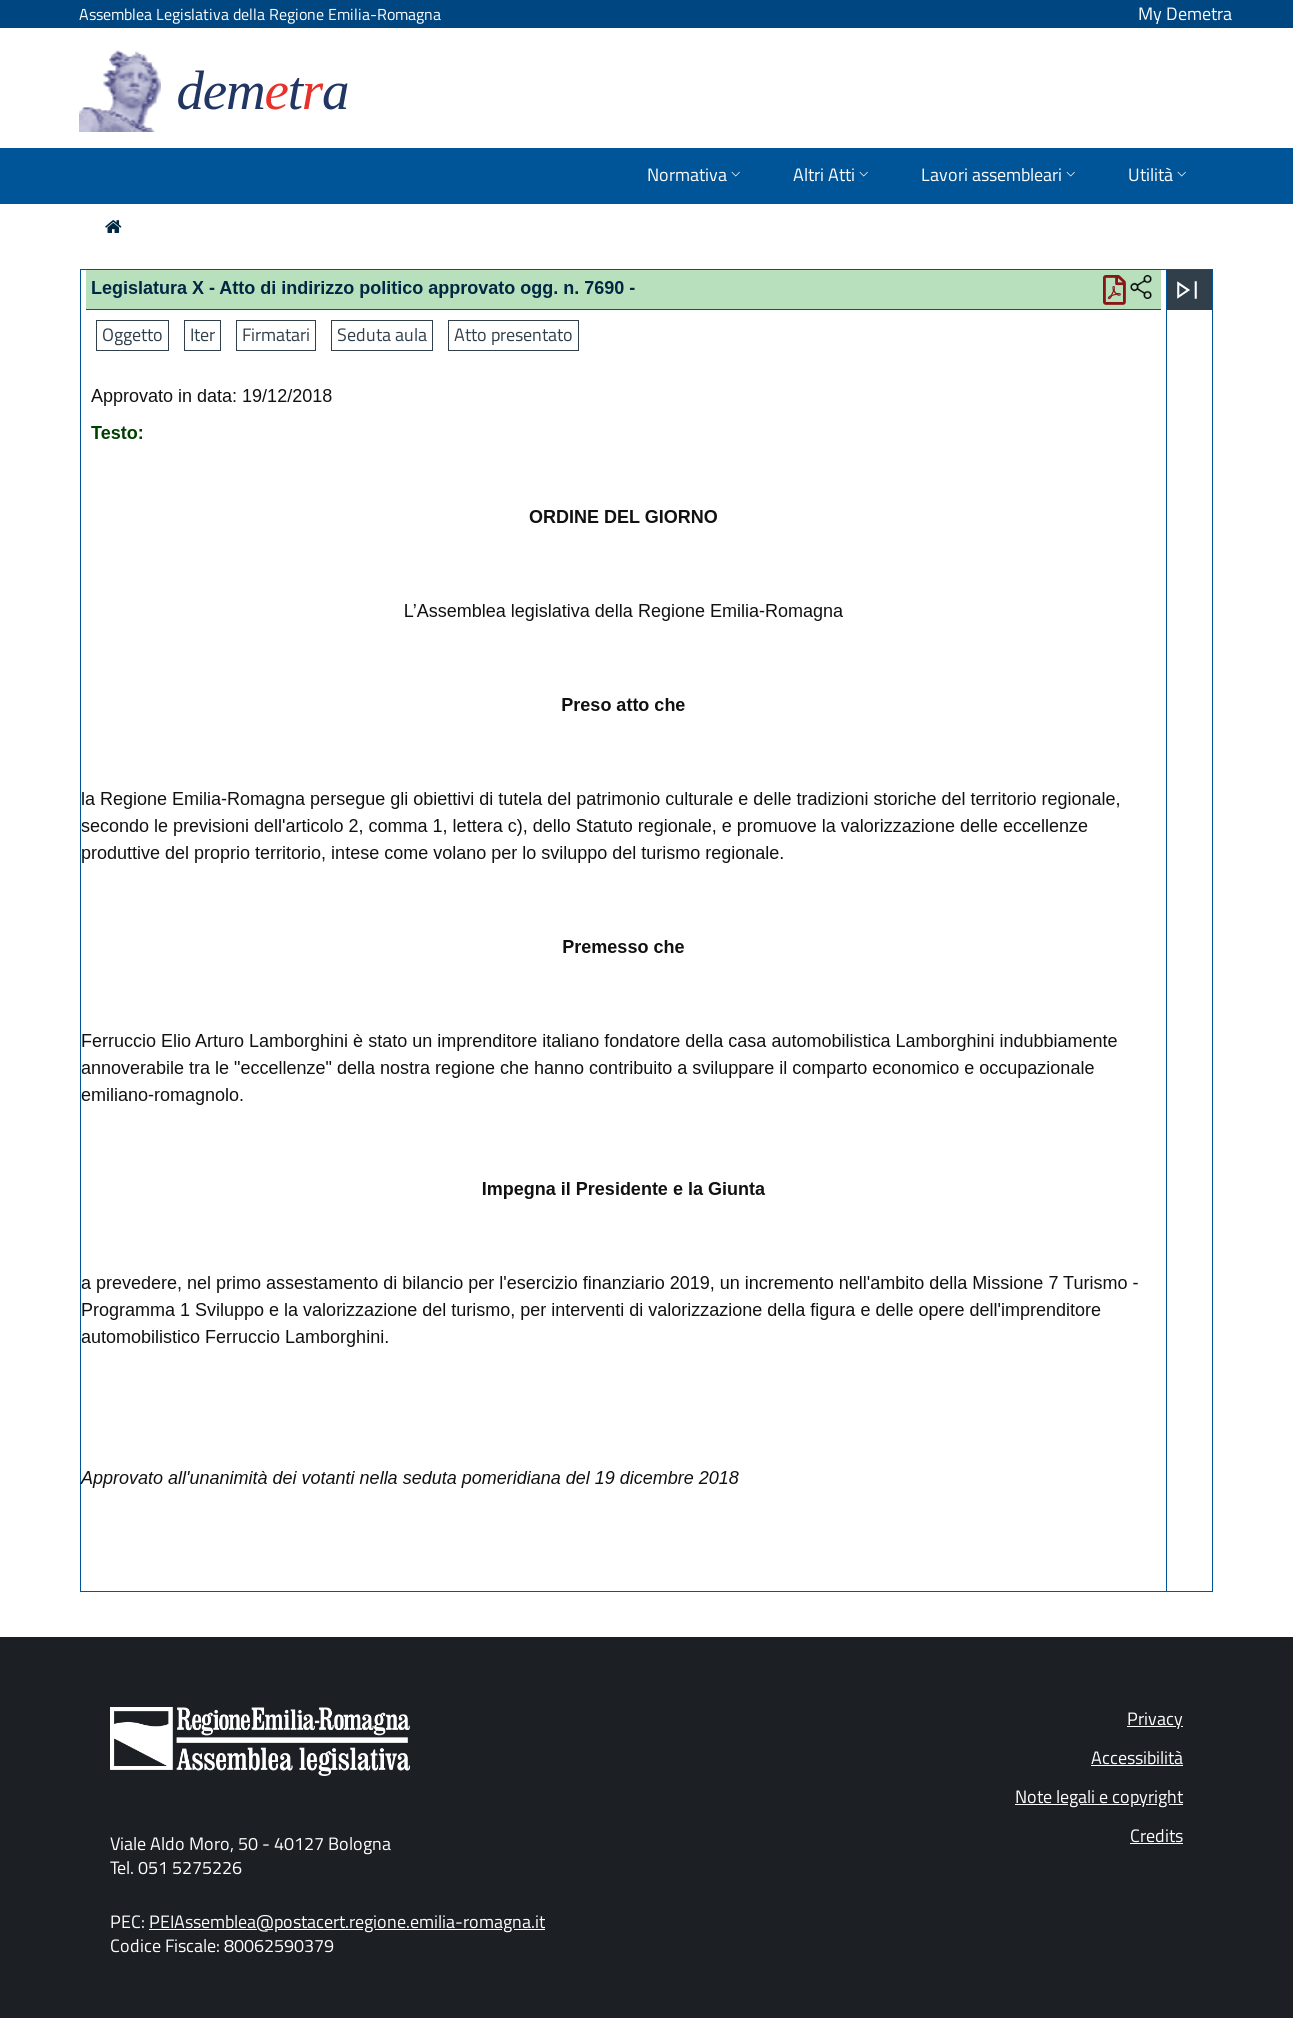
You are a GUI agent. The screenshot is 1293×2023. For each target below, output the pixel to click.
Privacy (1155, 1718)
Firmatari (276, 334)
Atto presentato (513, 334)
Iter (202, 334)
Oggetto (132, 334)
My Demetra (1185, 13)
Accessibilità (1137, 1757)
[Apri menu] (1187, 290)
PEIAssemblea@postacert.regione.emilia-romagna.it (347, 1921)
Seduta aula (382, 334)
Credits (1156, 1835)
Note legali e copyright (1099, 1796)
